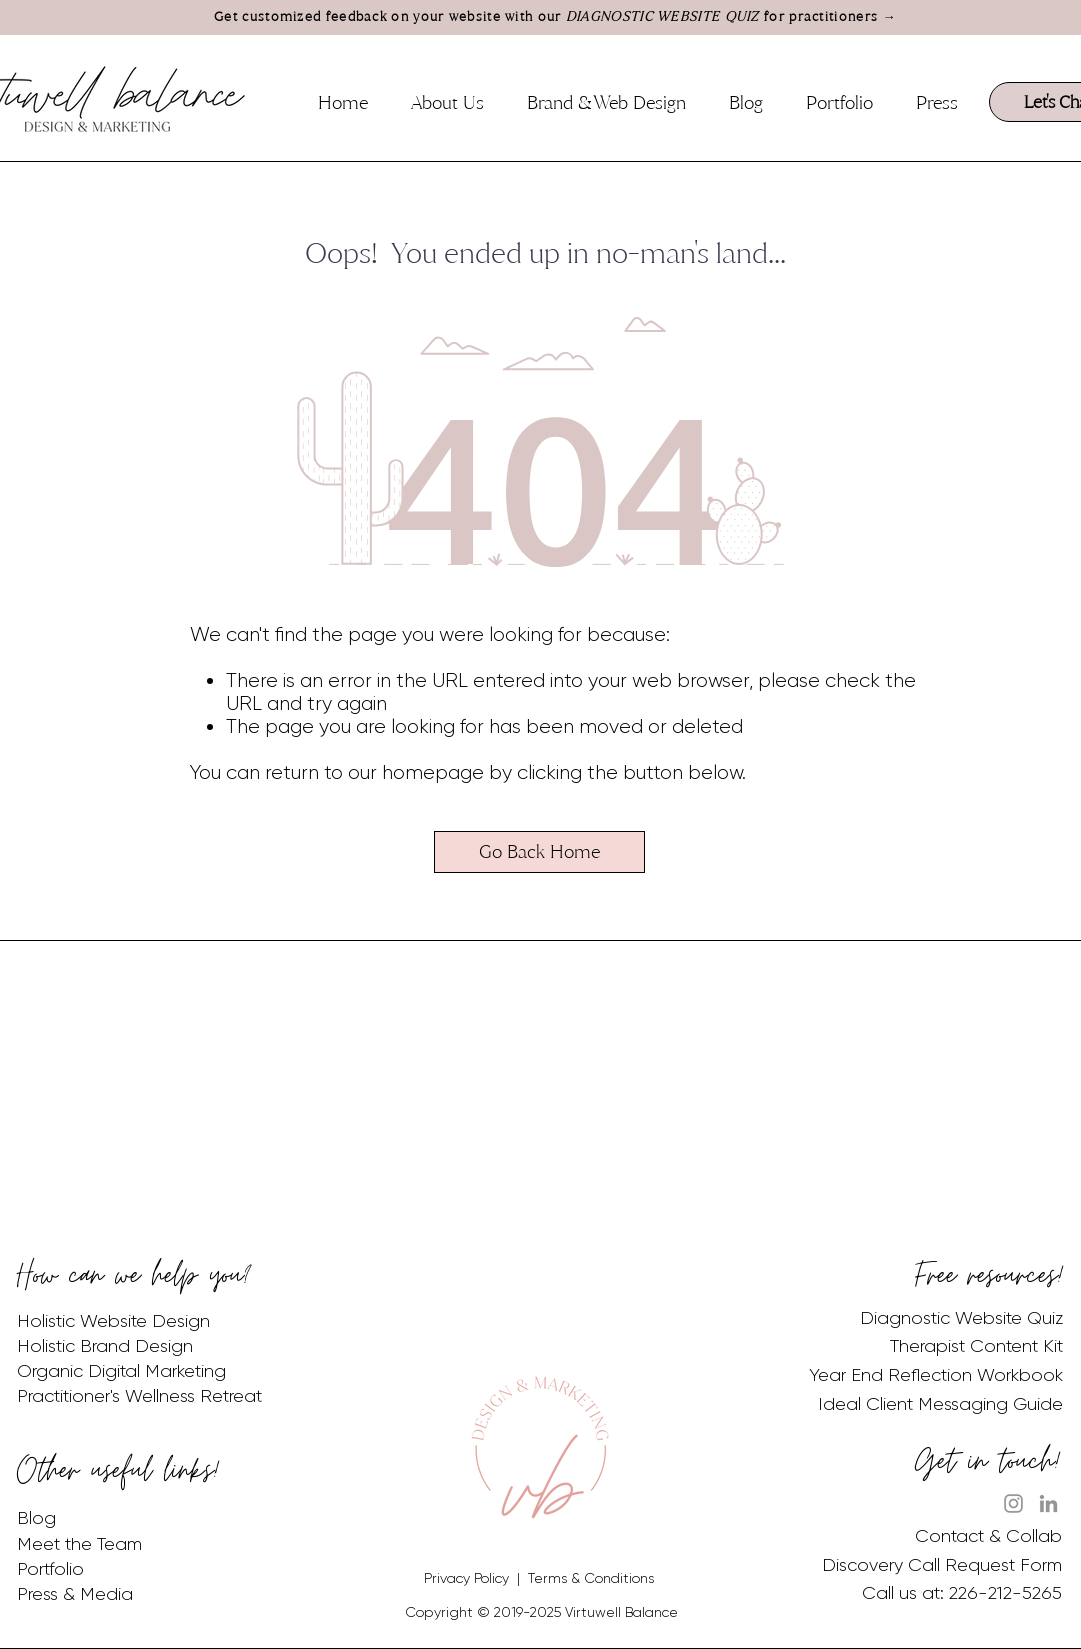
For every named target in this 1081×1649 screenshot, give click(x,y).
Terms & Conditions (591, 1578)
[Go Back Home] (539, 852)
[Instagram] (1013, 1503)
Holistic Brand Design (105, 1346)
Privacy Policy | (476, 1578)
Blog (36, 1518)
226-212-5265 (1005, 1593)
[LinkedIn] (1048, 1503)
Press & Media (75, 1594)
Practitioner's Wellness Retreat (139, 1396)
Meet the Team (79, 1544)
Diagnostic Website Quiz (961, 1318)
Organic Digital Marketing (121, 1371)
